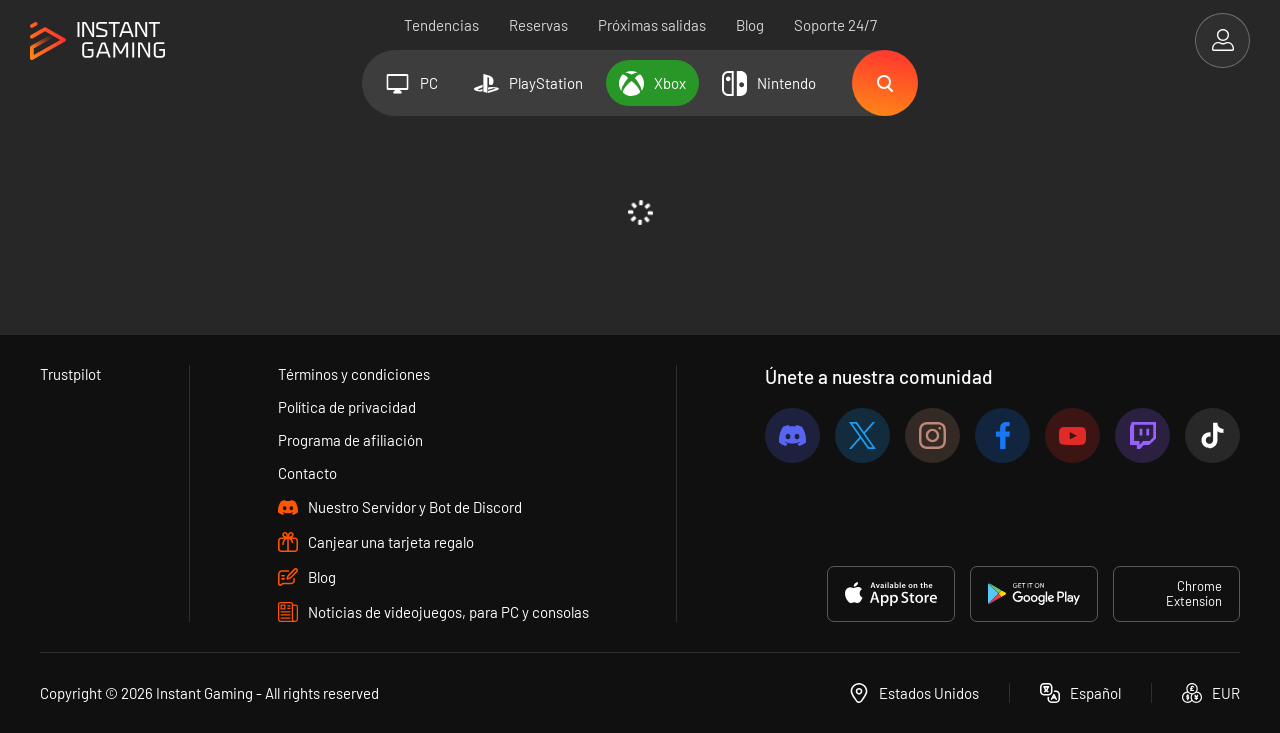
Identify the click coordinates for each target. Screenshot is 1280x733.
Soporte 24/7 (835, 25)
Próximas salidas (652, 25)
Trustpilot (70, 374)
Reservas (538, 25)
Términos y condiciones (354, 374)
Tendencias (441, 25)
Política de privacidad (347, 407)
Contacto (307, 473)
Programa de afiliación (350, 440)
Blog (750, 25)
